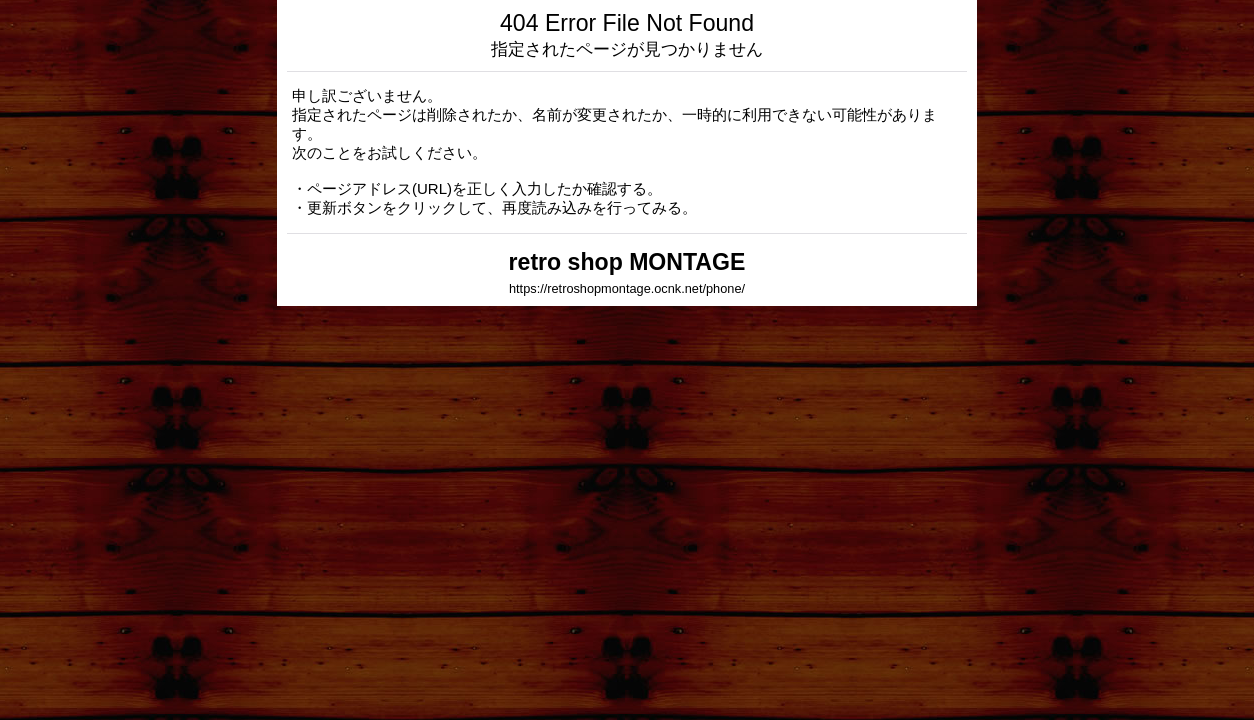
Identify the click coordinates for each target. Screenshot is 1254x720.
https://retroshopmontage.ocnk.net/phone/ (627, 288)
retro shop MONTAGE (627, 262)
